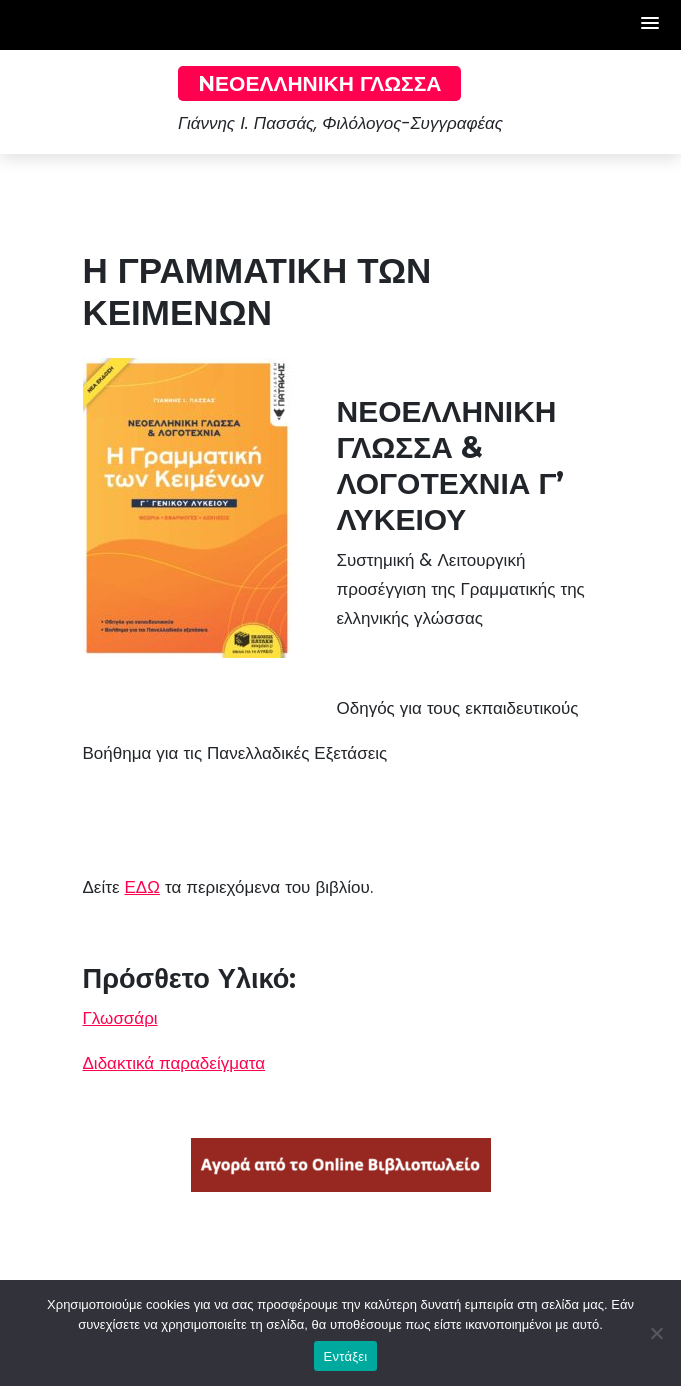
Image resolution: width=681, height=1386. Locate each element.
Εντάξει (346, 1356)
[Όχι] (656, 1333)
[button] (651, 24)
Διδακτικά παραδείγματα (174, 1063)
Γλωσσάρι (120, 1018)
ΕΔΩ (142, 887)
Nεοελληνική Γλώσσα (319, 83)
